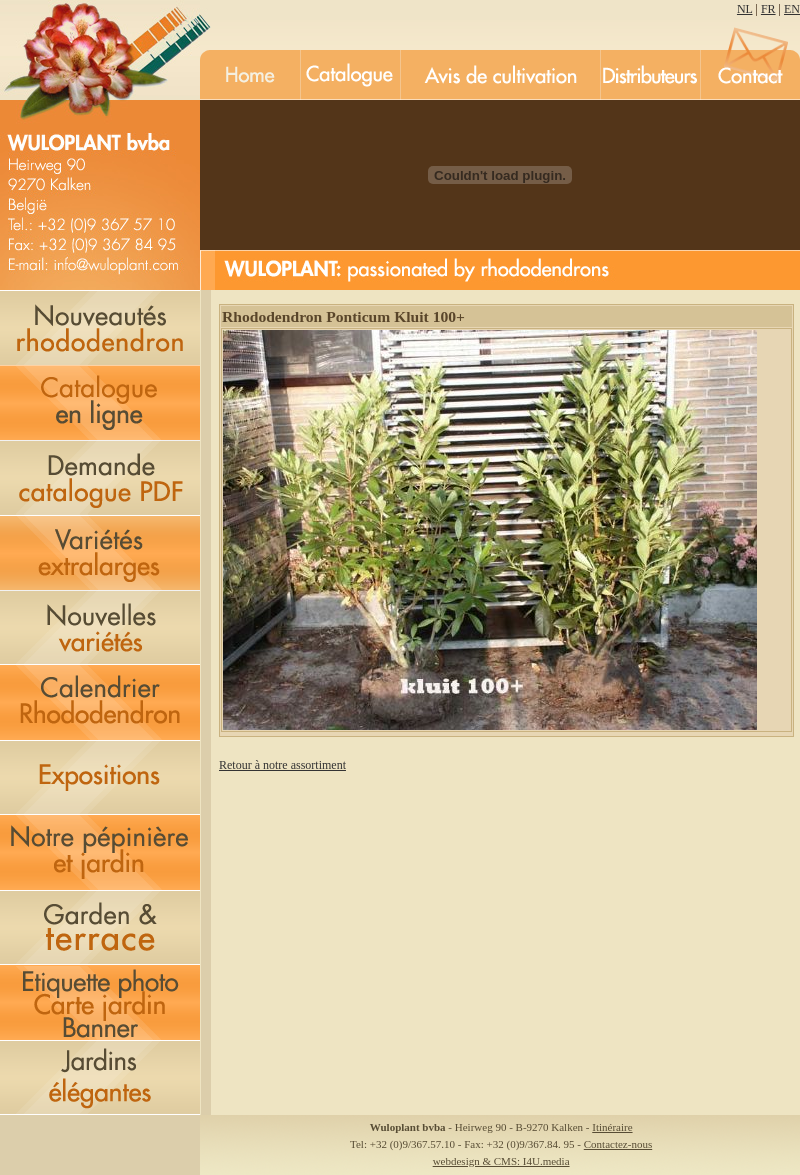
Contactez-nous (618, 1144)
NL (745, 9)
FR (768, 9)
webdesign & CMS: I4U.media (501, 1161)
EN (792, 9)
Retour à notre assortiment (282, 765)
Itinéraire (612, 1127)
